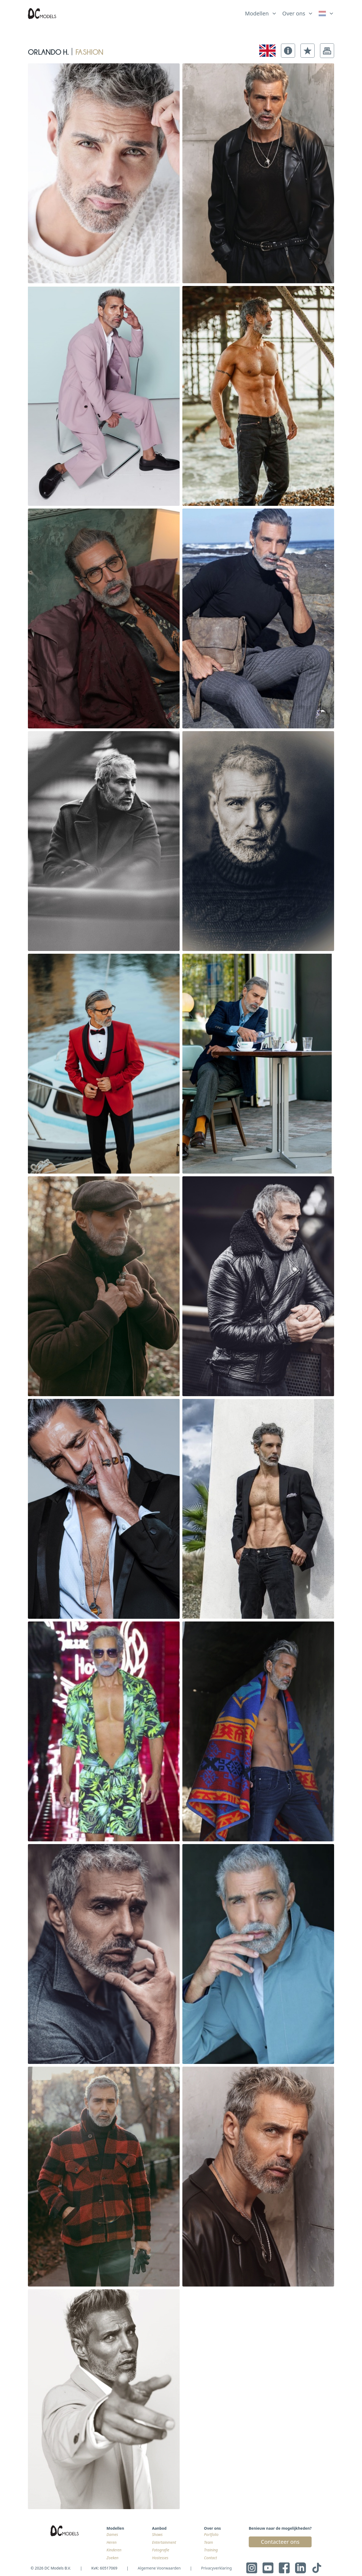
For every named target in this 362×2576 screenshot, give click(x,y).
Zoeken (112, 2557)
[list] (261, 12)
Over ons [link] (293, 13)
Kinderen (113, 2549)
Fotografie (160, 2549)
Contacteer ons (280, 2541)
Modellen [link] (257, 13)
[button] (288, 51)
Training (211, 2549)
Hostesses (160, 2557)
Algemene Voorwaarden (159, 2568)
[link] (326, 13)
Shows (157, 2534)
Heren (111, 2542)
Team (208, 2542)
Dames (112, 2534)
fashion (89, 50)
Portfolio (211, 2534)
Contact (210, 2557)
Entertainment (164, 2542)
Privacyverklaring (216, 2568)
